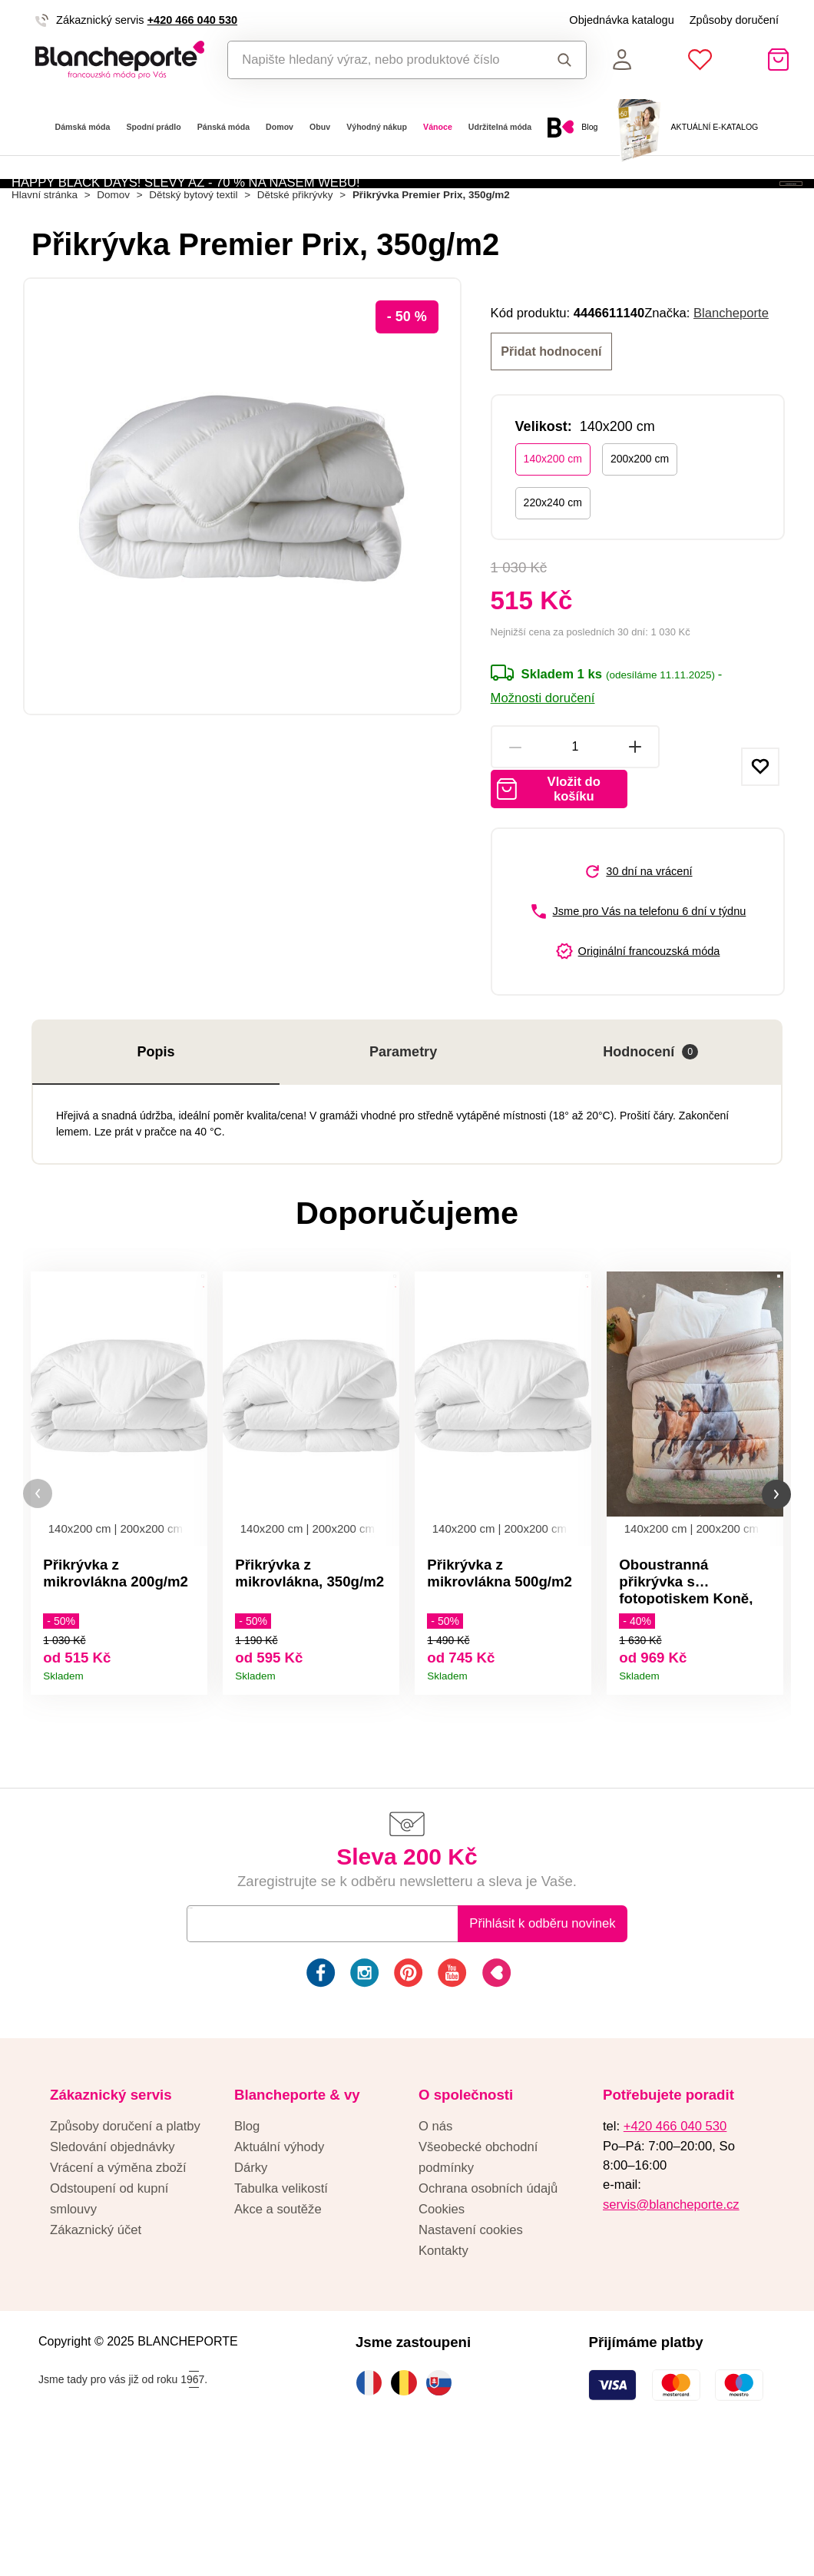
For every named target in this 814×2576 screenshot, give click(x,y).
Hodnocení (650, 1144)
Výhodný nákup (376, 126)
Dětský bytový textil (193, 275)
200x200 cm (639, 538)
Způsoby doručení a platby (125, 2249)
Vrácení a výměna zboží (118, 2290)
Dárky (250, 2290)
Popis (156, 1144)
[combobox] (380, 59)
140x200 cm (553, 538)
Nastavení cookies (471, 2353)
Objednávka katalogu (621, 20)
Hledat (565, 60)
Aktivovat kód (711, 213)
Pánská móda (223, 126)
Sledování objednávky (112, 2270)
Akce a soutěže (278, 2332)
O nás (435, 2249)
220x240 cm (553, 581)
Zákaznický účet (95, 2353)
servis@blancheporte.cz (671, 2327)
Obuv (319, 126)
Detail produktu (190, 1770)
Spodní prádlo (153, 126)
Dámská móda (83, 126)
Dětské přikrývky (295, 275)
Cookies (442, 2332)
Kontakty (443, 2372)
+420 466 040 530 (192, 20)
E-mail (216, 2045)
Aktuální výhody (279, 2270)
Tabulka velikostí (281, 2311)
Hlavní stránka (45, 275)
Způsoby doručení (734, 20)
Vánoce (437, 126)
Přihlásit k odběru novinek (542, 2046)
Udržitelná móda (499, 126)
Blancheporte (731, 393)
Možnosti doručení (543, 777)
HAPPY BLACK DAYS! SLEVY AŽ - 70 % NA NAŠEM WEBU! (186, 213)
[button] (37, 1601)
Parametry (403, 1144)
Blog (247, 2249)
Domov (279, 126)
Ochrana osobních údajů (488, 2311)
